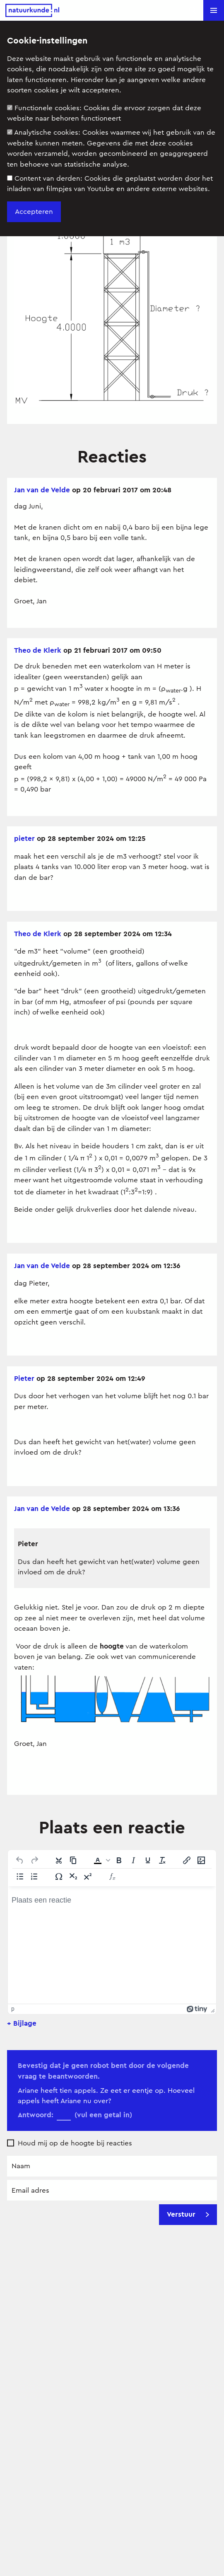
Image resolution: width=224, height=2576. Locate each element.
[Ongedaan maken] (20, 1860)
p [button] (12, 2008)
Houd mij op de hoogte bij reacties (75, 2143)
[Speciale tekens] (59, 1876)
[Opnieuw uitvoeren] (34, 1860)
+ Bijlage (21, 2023)
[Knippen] (59, 1860)
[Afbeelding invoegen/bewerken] (201, 1860)
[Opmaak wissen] (162, 1860)
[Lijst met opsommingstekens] (20, 1876)
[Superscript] (88, 1876)
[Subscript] (73, 1876)
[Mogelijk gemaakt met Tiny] (197, 2008)
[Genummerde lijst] (34, 1876)
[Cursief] (133, 1860)
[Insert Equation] (112, 1876)
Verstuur (188, 2214)
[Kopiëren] (73, 1860)
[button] (213, 10)
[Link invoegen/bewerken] (187, 1860)
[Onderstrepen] (148, 1860)
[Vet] (119, 1860)
